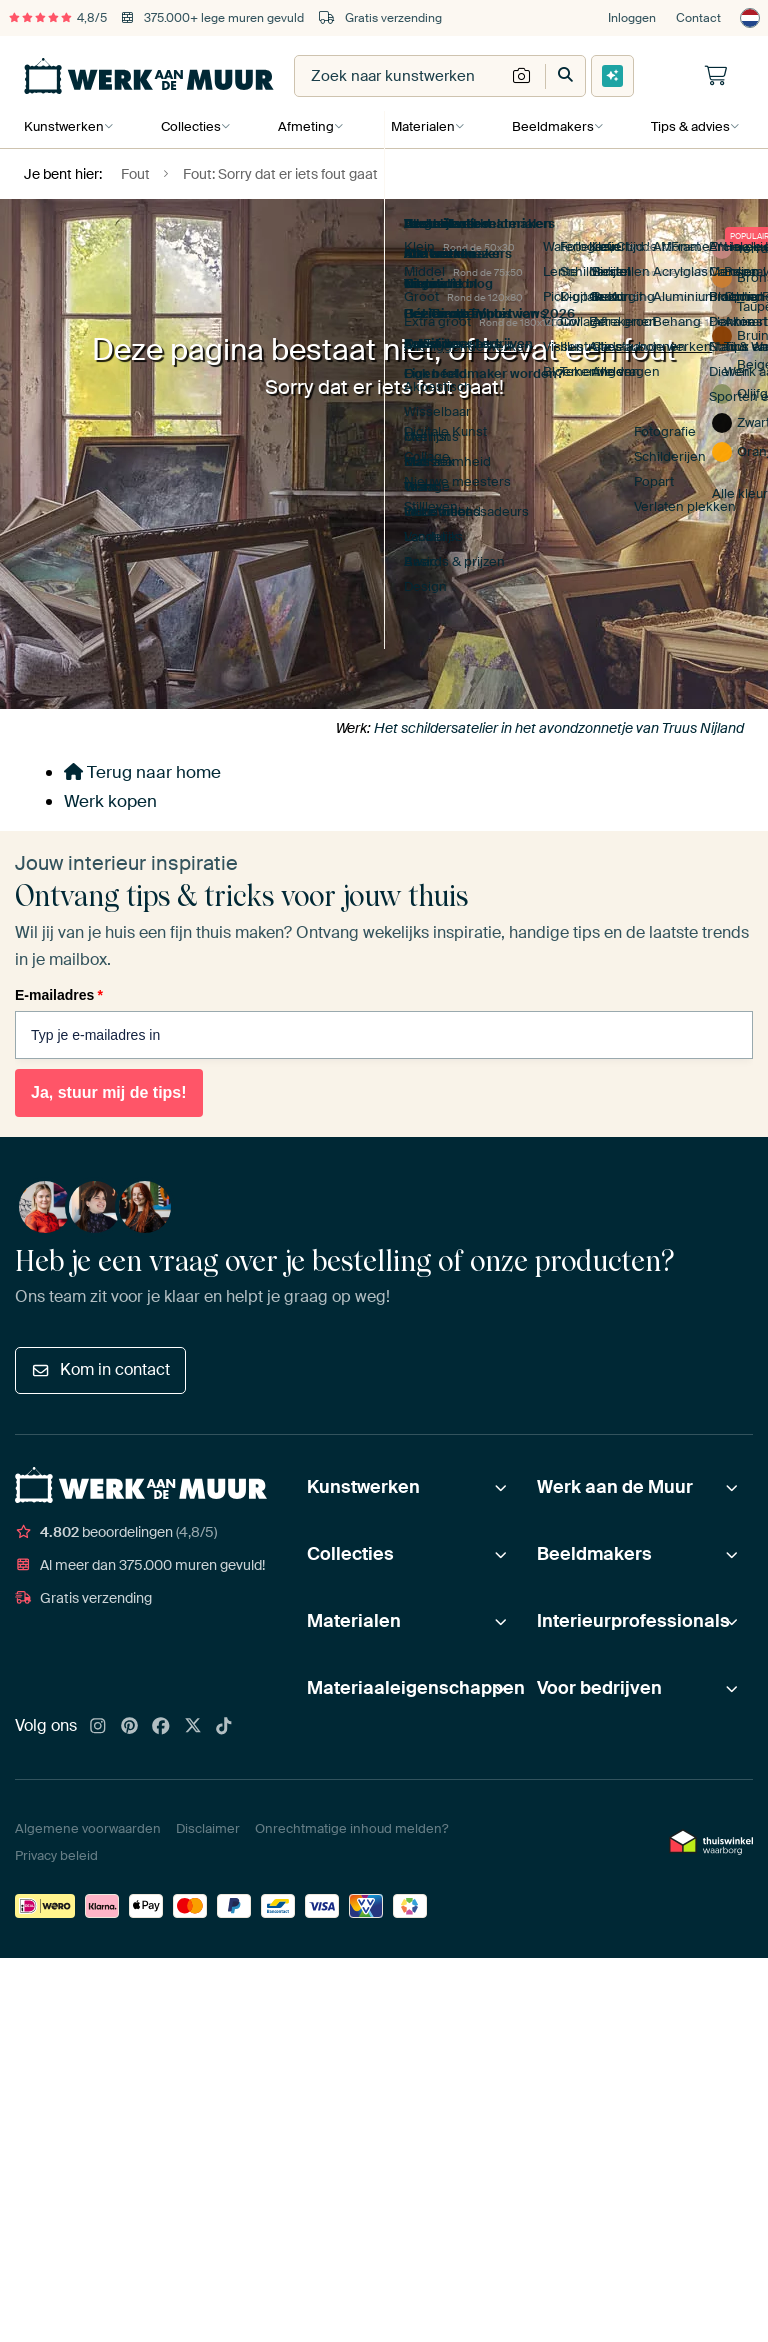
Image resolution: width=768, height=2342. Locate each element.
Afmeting (304, 126)
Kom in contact (100, 1369)
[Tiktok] (224, 1727)
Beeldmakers (549, 126)
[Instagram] (98, 1727)
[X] (193, 1727)
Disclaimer (208, 1828)
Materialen (420, 126)
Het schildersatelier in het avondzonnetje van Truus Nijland (559, 728)
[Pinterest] (130, 1727)
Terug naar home (142, 772)
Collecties (190, 126)
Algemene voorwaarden (88, 1828)
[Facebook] (161, 1727)
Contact (698, 18)
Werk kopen (110, 801)
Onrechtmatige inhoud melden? (351, 1828)
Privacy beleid (56, 1855)
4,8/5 (58, 18)
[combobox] (400, 76)
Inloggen (632, 18)
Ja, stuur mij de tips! (109, 1093)
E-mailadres (59, 995)
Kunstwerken (64, 126)
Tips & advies (685, 126)
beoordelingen (116, 1532)
